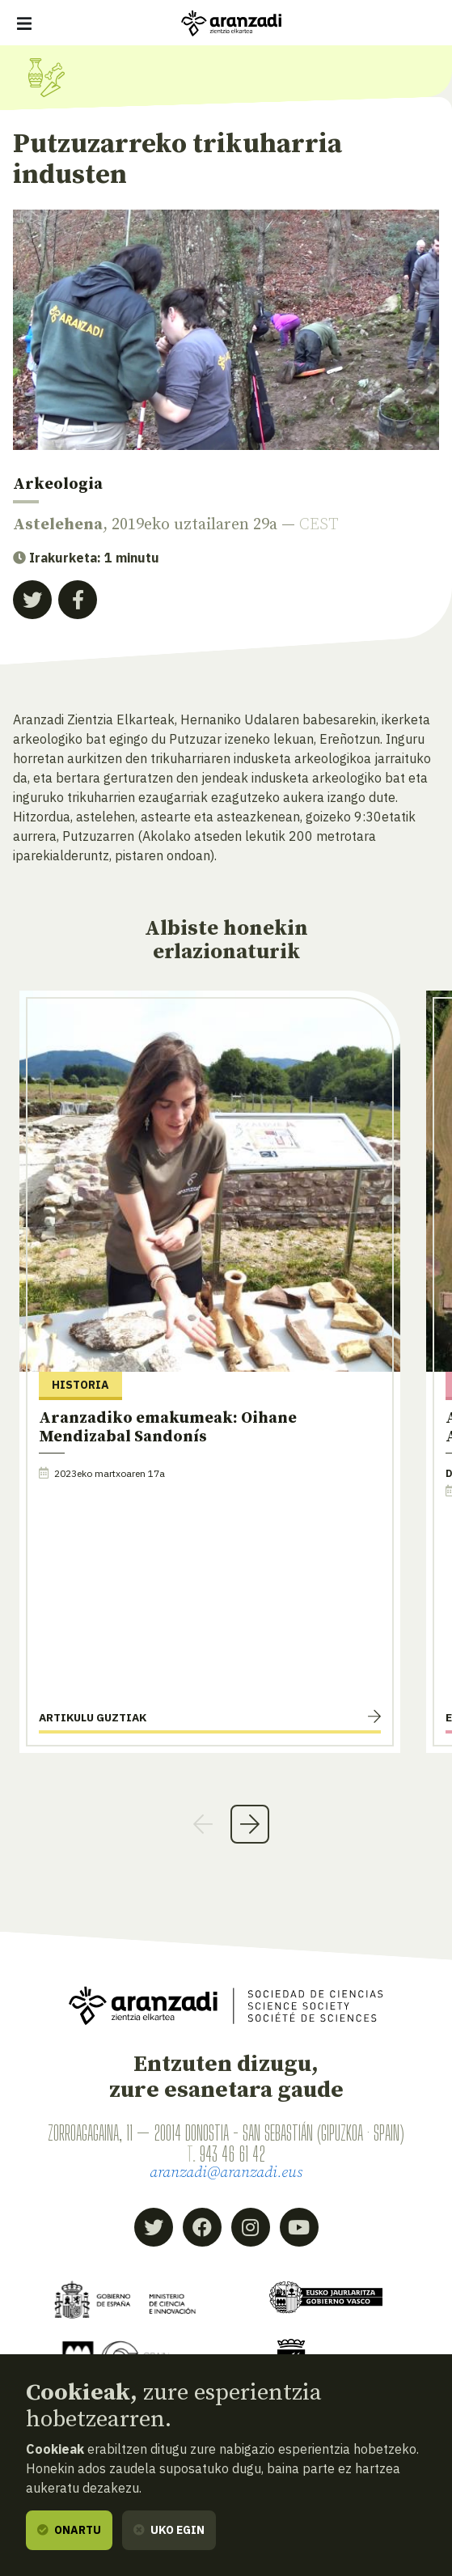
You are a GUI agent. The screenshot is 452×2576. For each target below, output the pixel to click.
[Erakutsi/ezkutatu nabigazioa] (24, 23)
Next (249, 1824)
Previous (203, 1824)
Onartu (69, 2530)
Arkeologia (58, 484)
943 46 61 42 (232, 2154)
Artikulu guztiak (92, 1717)
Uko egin (169, 2530)
